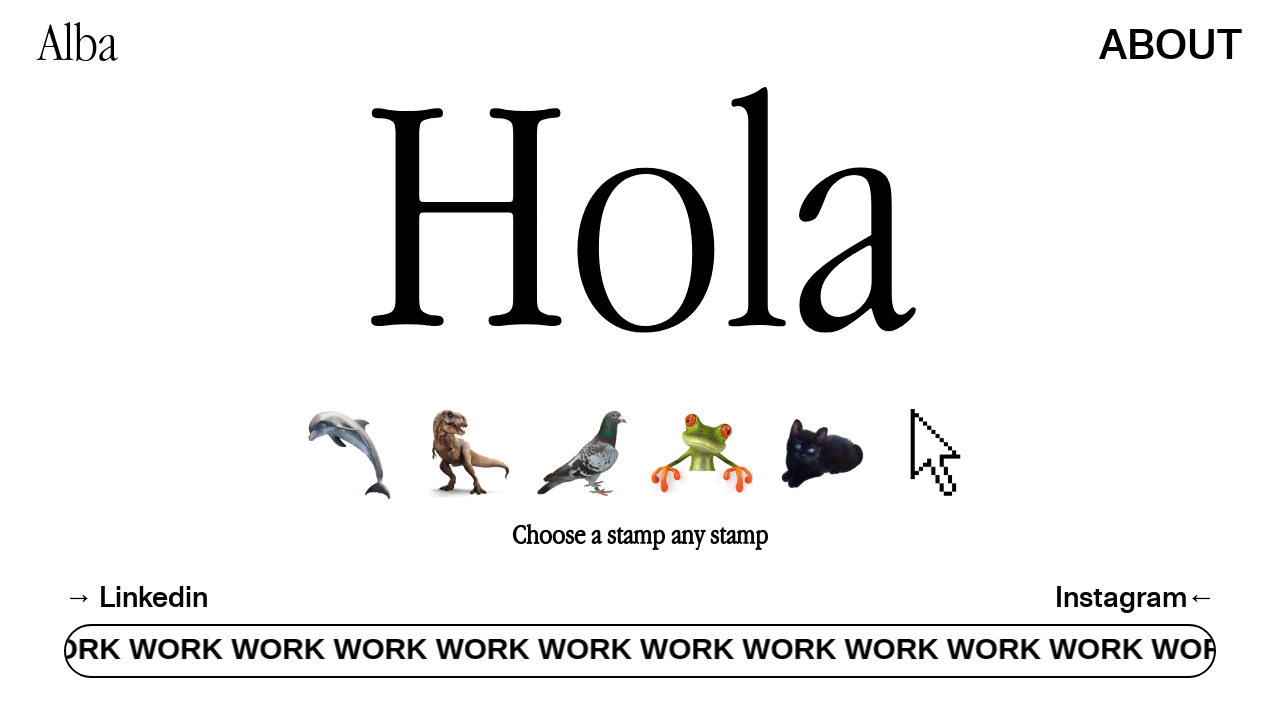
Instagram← (1135, 596)
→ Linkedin (136, 596)
